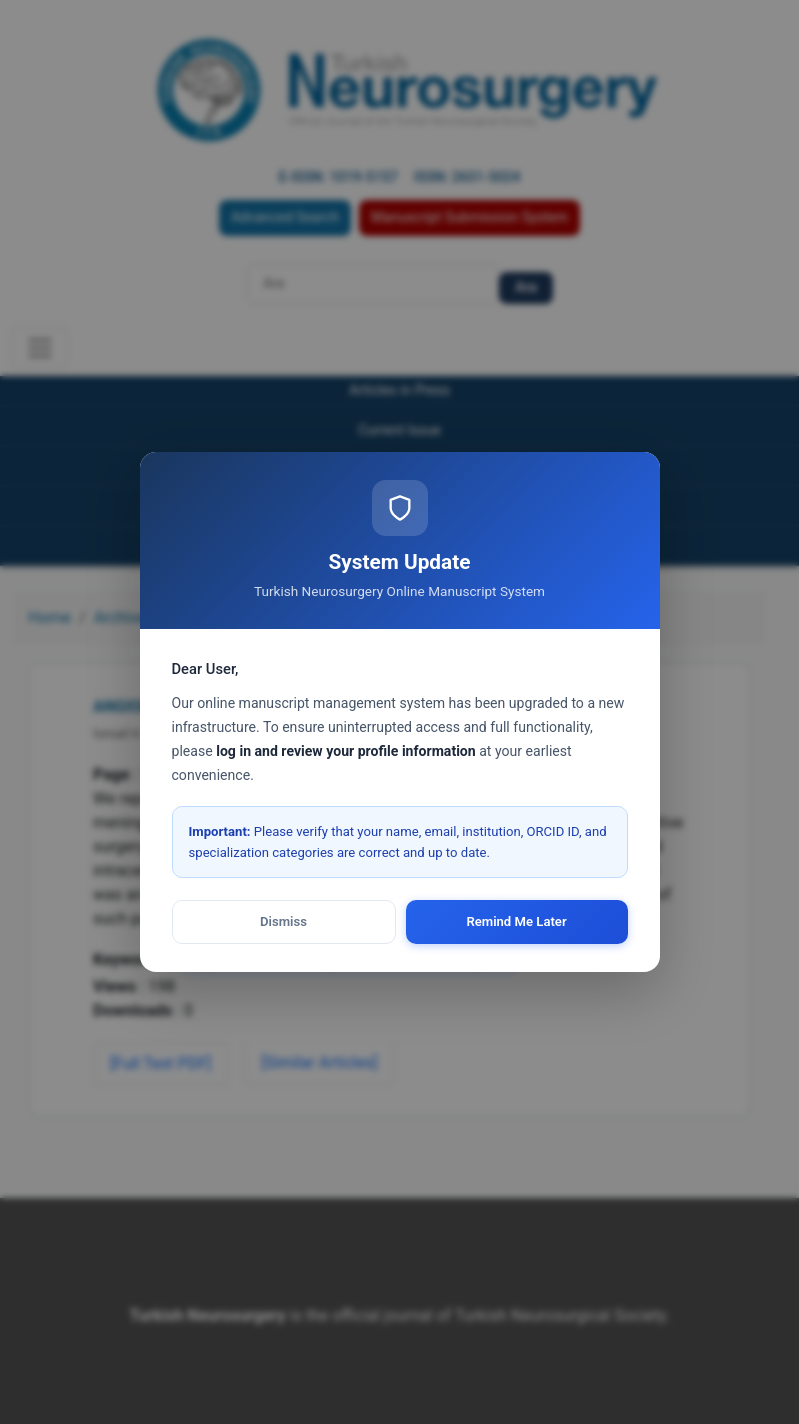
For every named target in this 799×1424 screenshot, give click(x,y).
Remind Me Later (516, 921)
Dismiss (283, 921)
